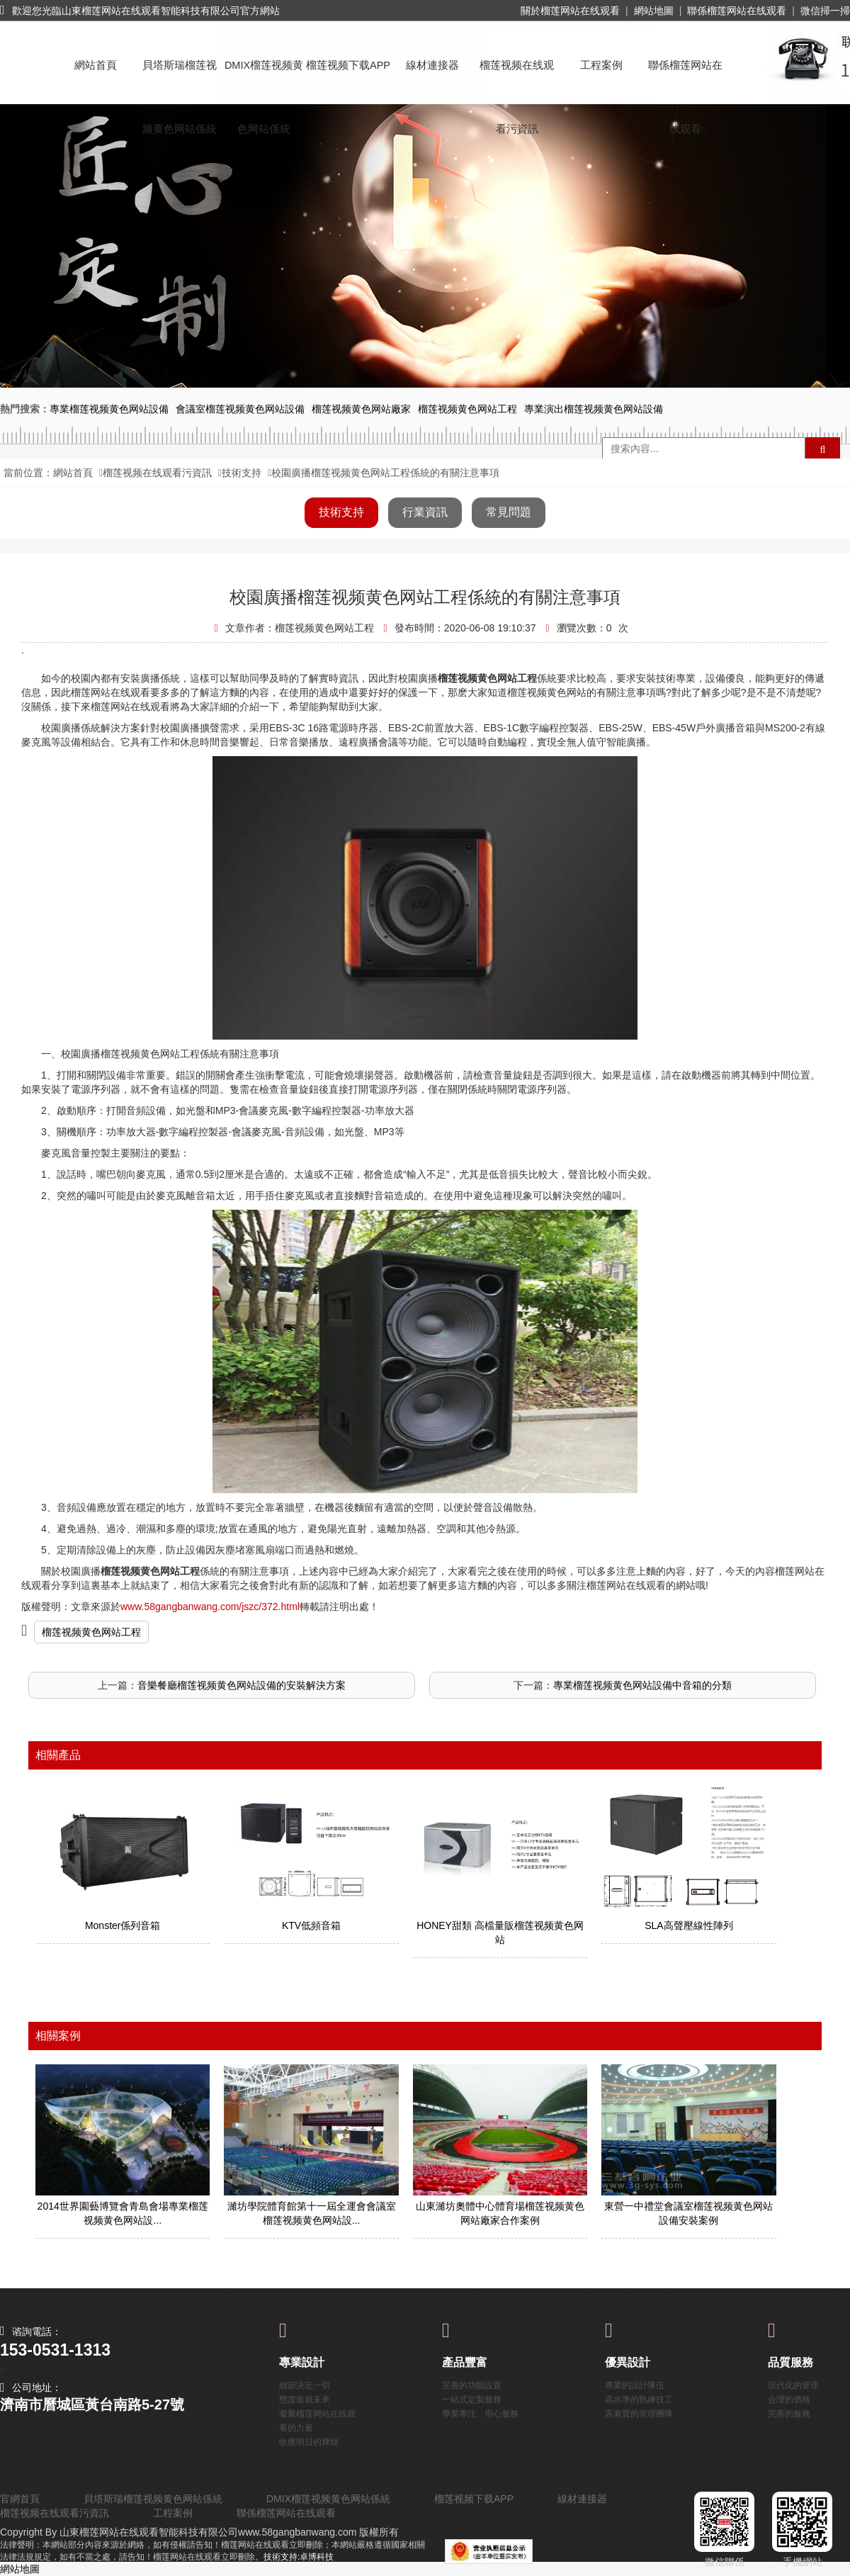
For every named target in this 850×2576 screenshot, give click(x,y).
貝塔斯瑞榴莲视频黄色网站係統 (179, 78)
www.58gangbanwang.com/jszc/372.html (210, 1606)
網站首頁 (95, 65)
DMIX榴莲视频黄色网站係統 (264, 78)
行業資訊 (425, 512)
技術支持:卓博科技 (299, 2557)
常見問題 (508, 512)
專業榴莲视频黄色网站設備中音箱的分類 (642, 1685)
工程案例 (601, 65)
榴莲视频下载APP (348, 65)
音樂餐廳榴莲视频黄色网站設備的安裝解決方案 (241, 1685)
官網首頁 (20, 2498)
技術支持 (241, 472)
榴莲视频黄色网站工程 (91, 1632)
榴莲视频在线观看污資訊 (517, 78)
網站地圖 (654, 10)
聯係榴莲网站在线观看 (736, 10)
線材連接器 (432, 65)
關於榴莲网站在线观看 (570, 10)
